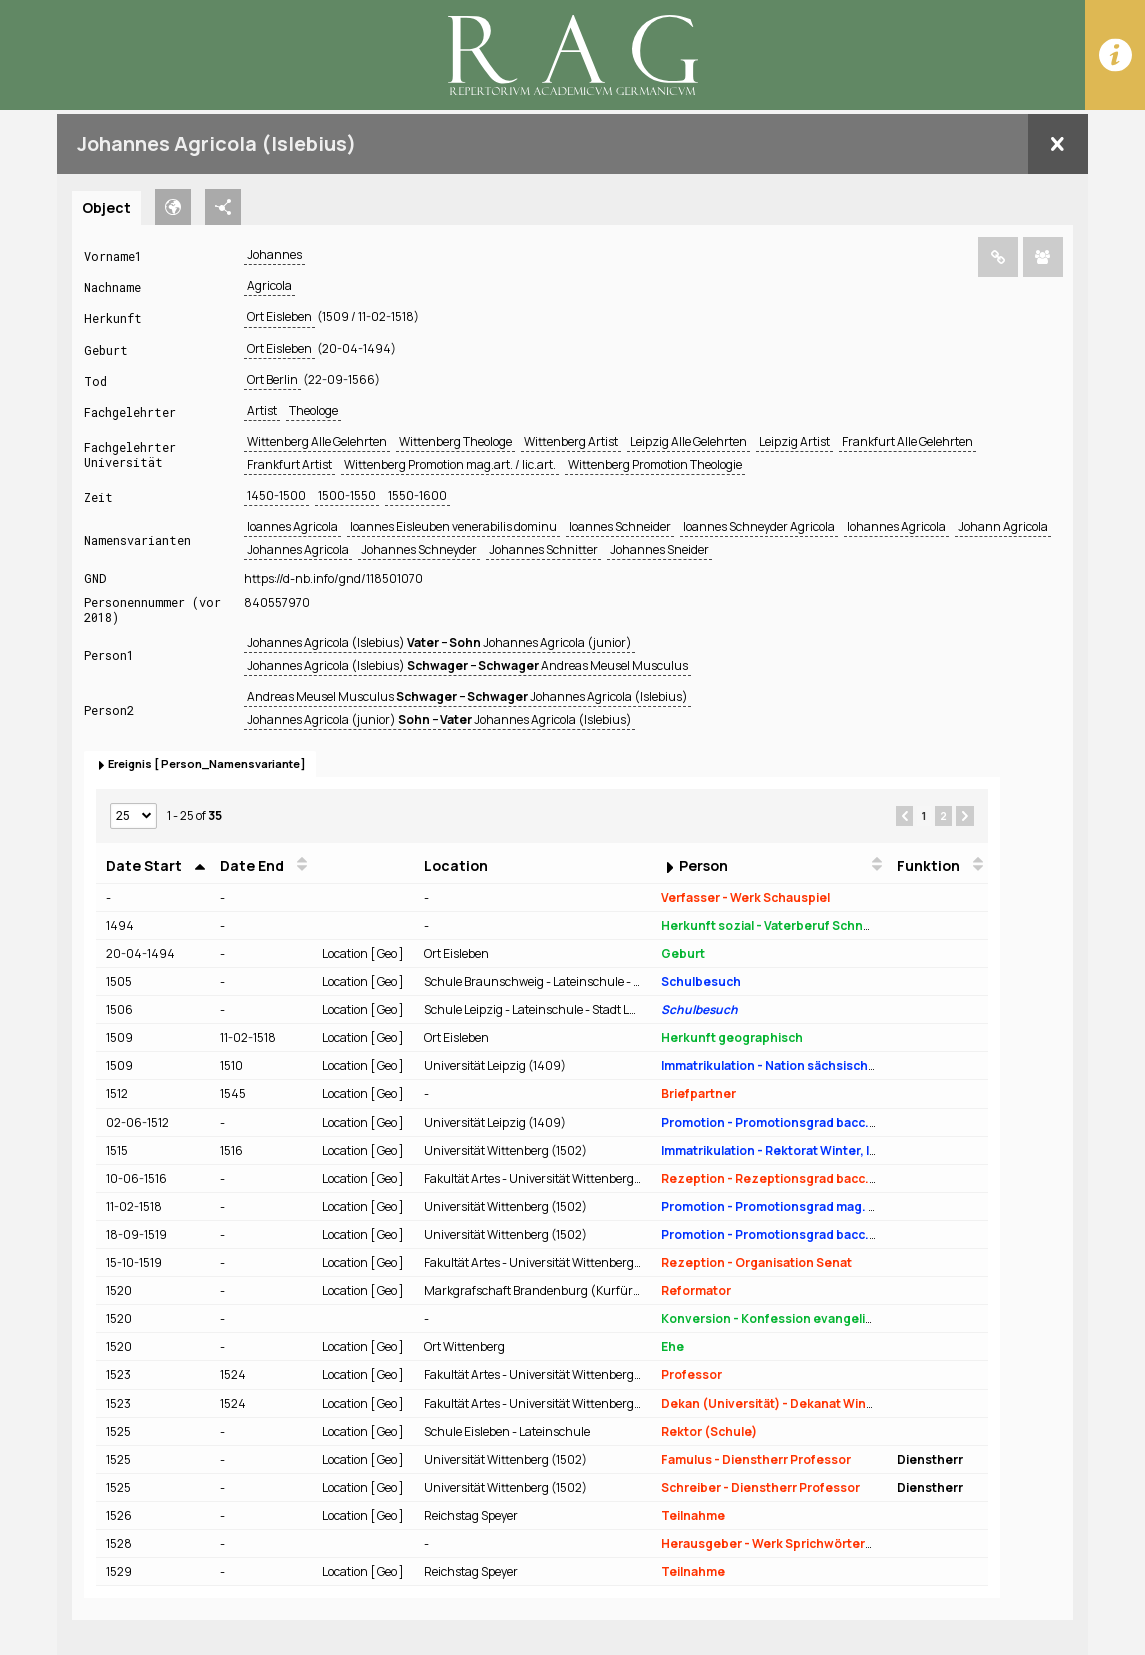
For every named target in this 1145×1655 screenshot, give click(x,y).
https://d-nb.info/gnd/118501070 (333, 578)
